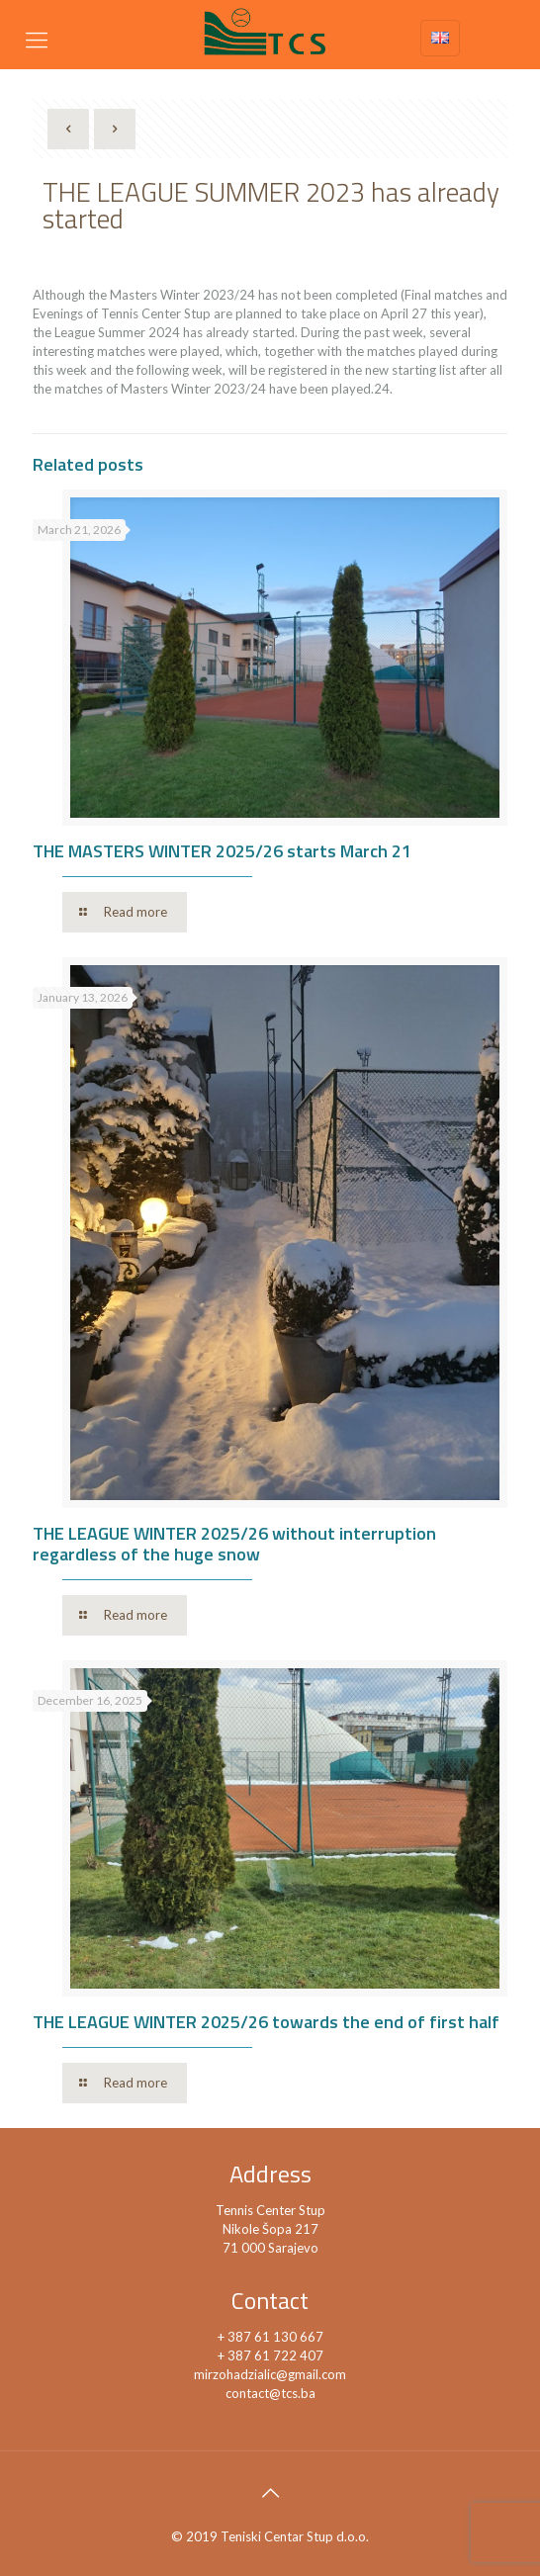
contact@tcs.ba (270, 2393)
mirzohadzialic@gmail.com (270, 2374)
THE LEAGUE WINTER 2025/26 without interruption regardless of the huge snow (234, 1543)
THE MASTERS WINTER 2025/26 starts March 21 (222, 851)
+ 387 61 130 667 (270, 2337)
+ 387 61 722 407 (270, 2355)
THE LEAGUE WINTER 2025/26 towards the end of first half (266, 2021)
